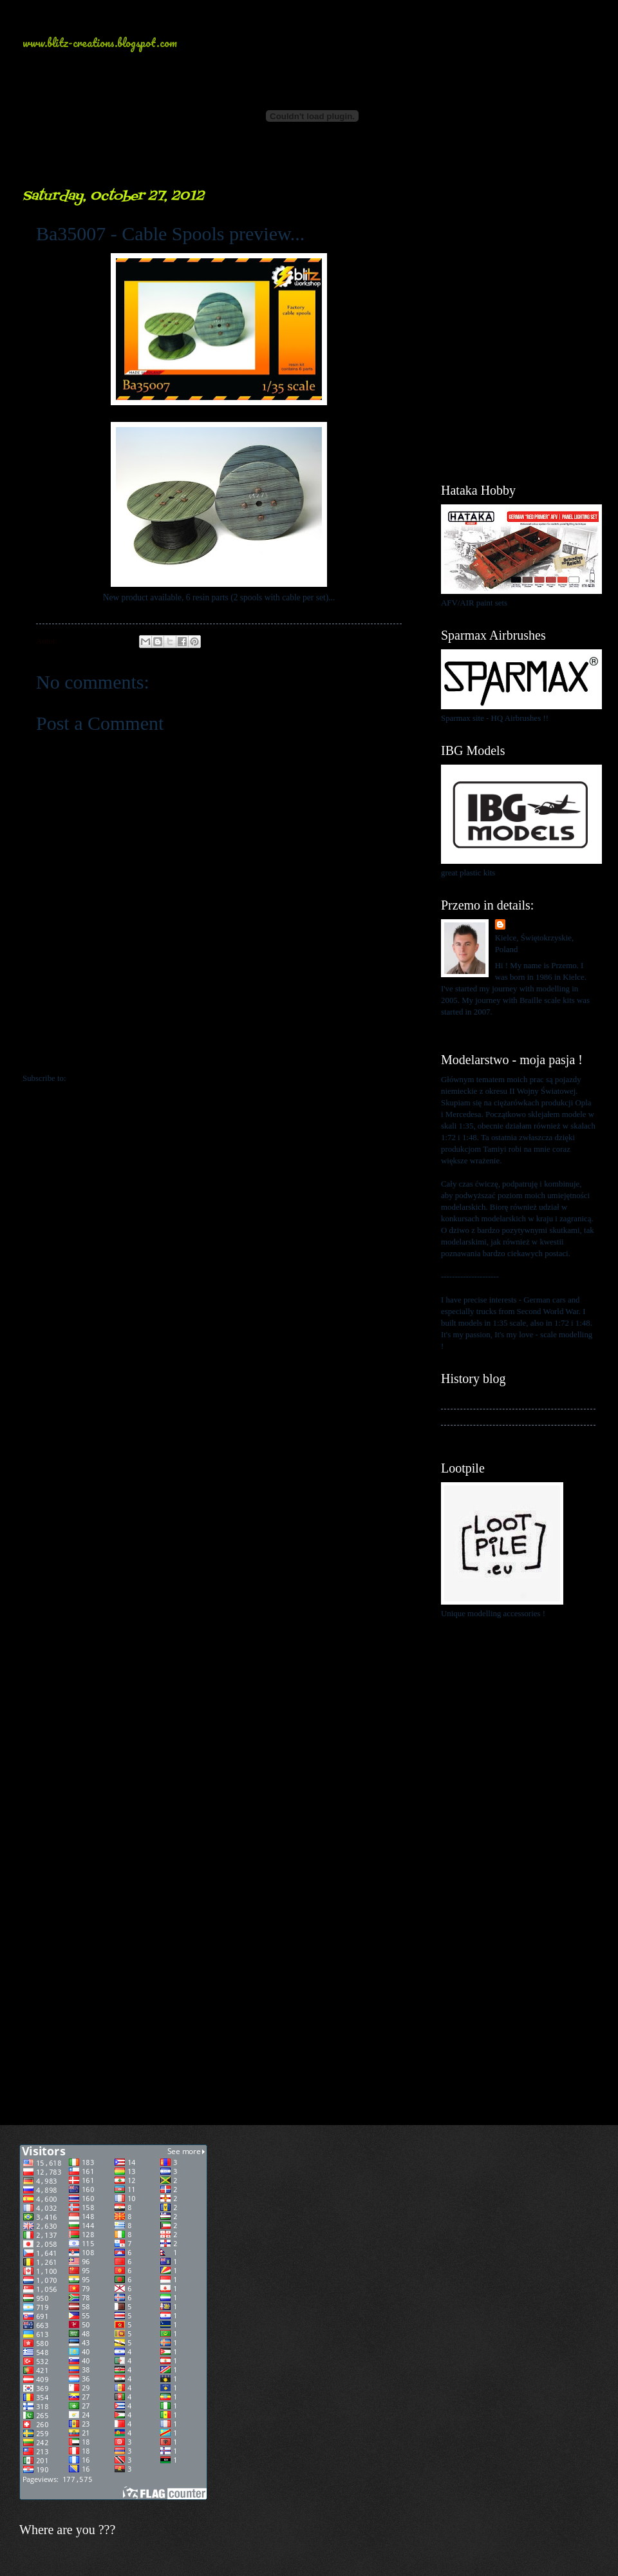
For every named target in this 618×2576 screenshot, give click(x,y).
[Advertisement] (518, 251)
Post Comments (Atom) (107, 1078)
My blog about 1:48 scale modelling (501, 1433)
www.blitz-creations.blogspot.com (100, 42)
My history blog (467, 1400)
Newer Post (50, 1052)
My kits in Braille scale (479, 1416)
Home (221, 1052)
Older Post (390, 1052)
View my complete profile (484, 1027)
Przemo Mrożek (536, 925)
